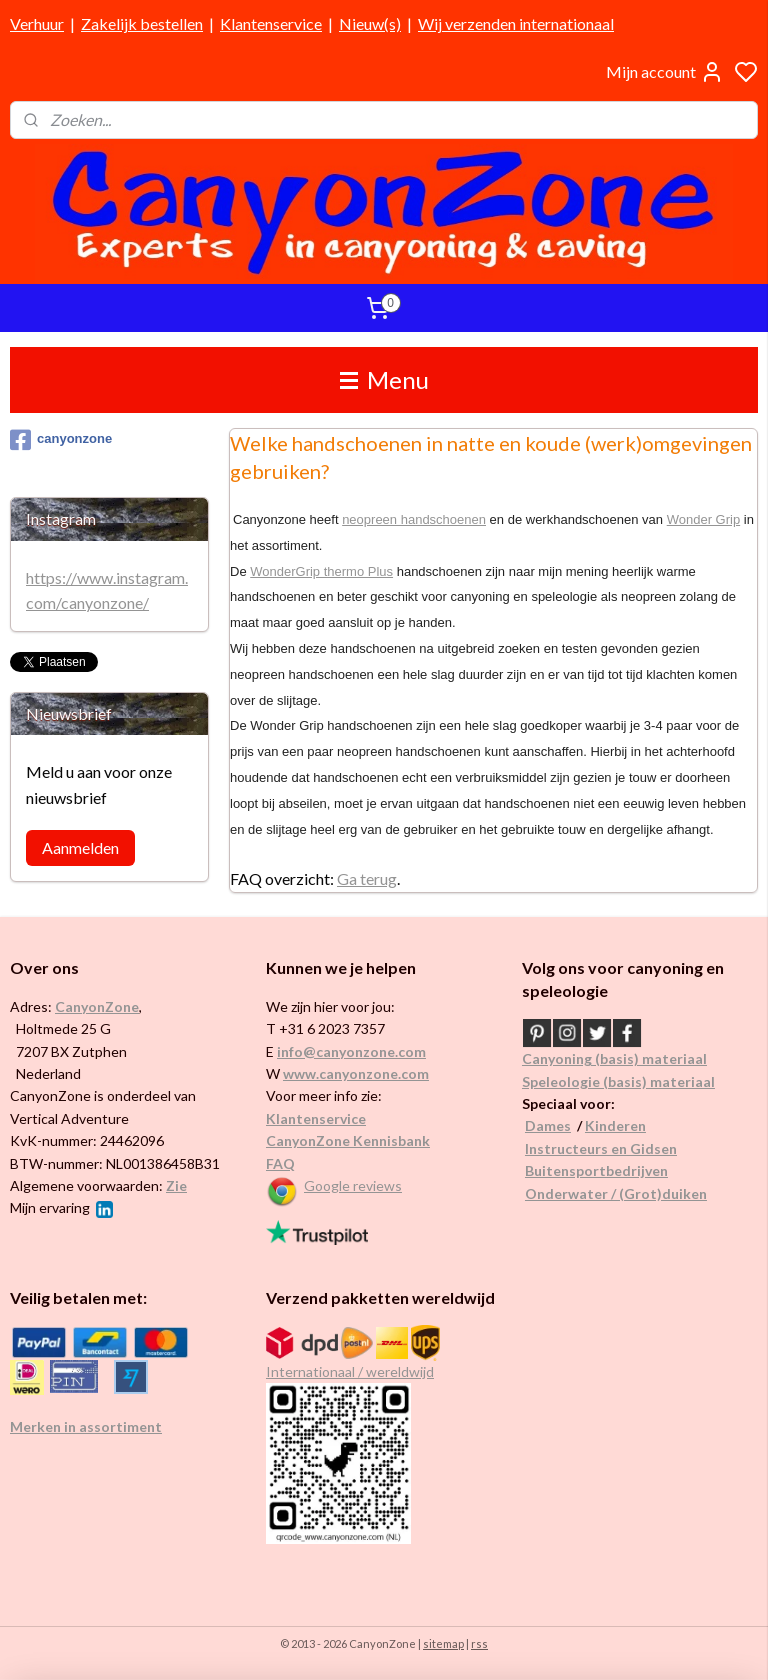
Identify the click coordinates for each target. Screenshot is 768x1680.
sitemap (443, 1643)
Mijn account (665, 72)
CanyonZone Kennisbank (348, 1140)
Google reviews (353, 1185)
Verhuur (37, 23)
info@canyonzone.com (351, 1051)
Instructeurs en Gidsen (601, 1148)
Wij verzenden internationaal (516, 23)
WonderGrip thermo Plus (322, 570)
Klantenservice (271, 23)
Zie (176, 1185)
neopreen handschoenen (415, 519)
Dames (548, 1125)
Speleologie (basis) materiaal (618, 1081)
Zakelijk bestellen (142, 23)
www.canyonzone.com (356, 1073)
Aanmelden (80, 847)
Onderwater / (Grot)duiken (616, 1193)
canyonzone (61, 440)
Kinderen (615, 1125)
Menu (384, 379)
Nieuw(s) (370, 23)
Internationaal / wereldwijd (350, 1371)
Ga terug (367, 878)
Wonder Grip (703, 519)
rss (479, 1643)
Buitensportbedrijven (596, 1170)
